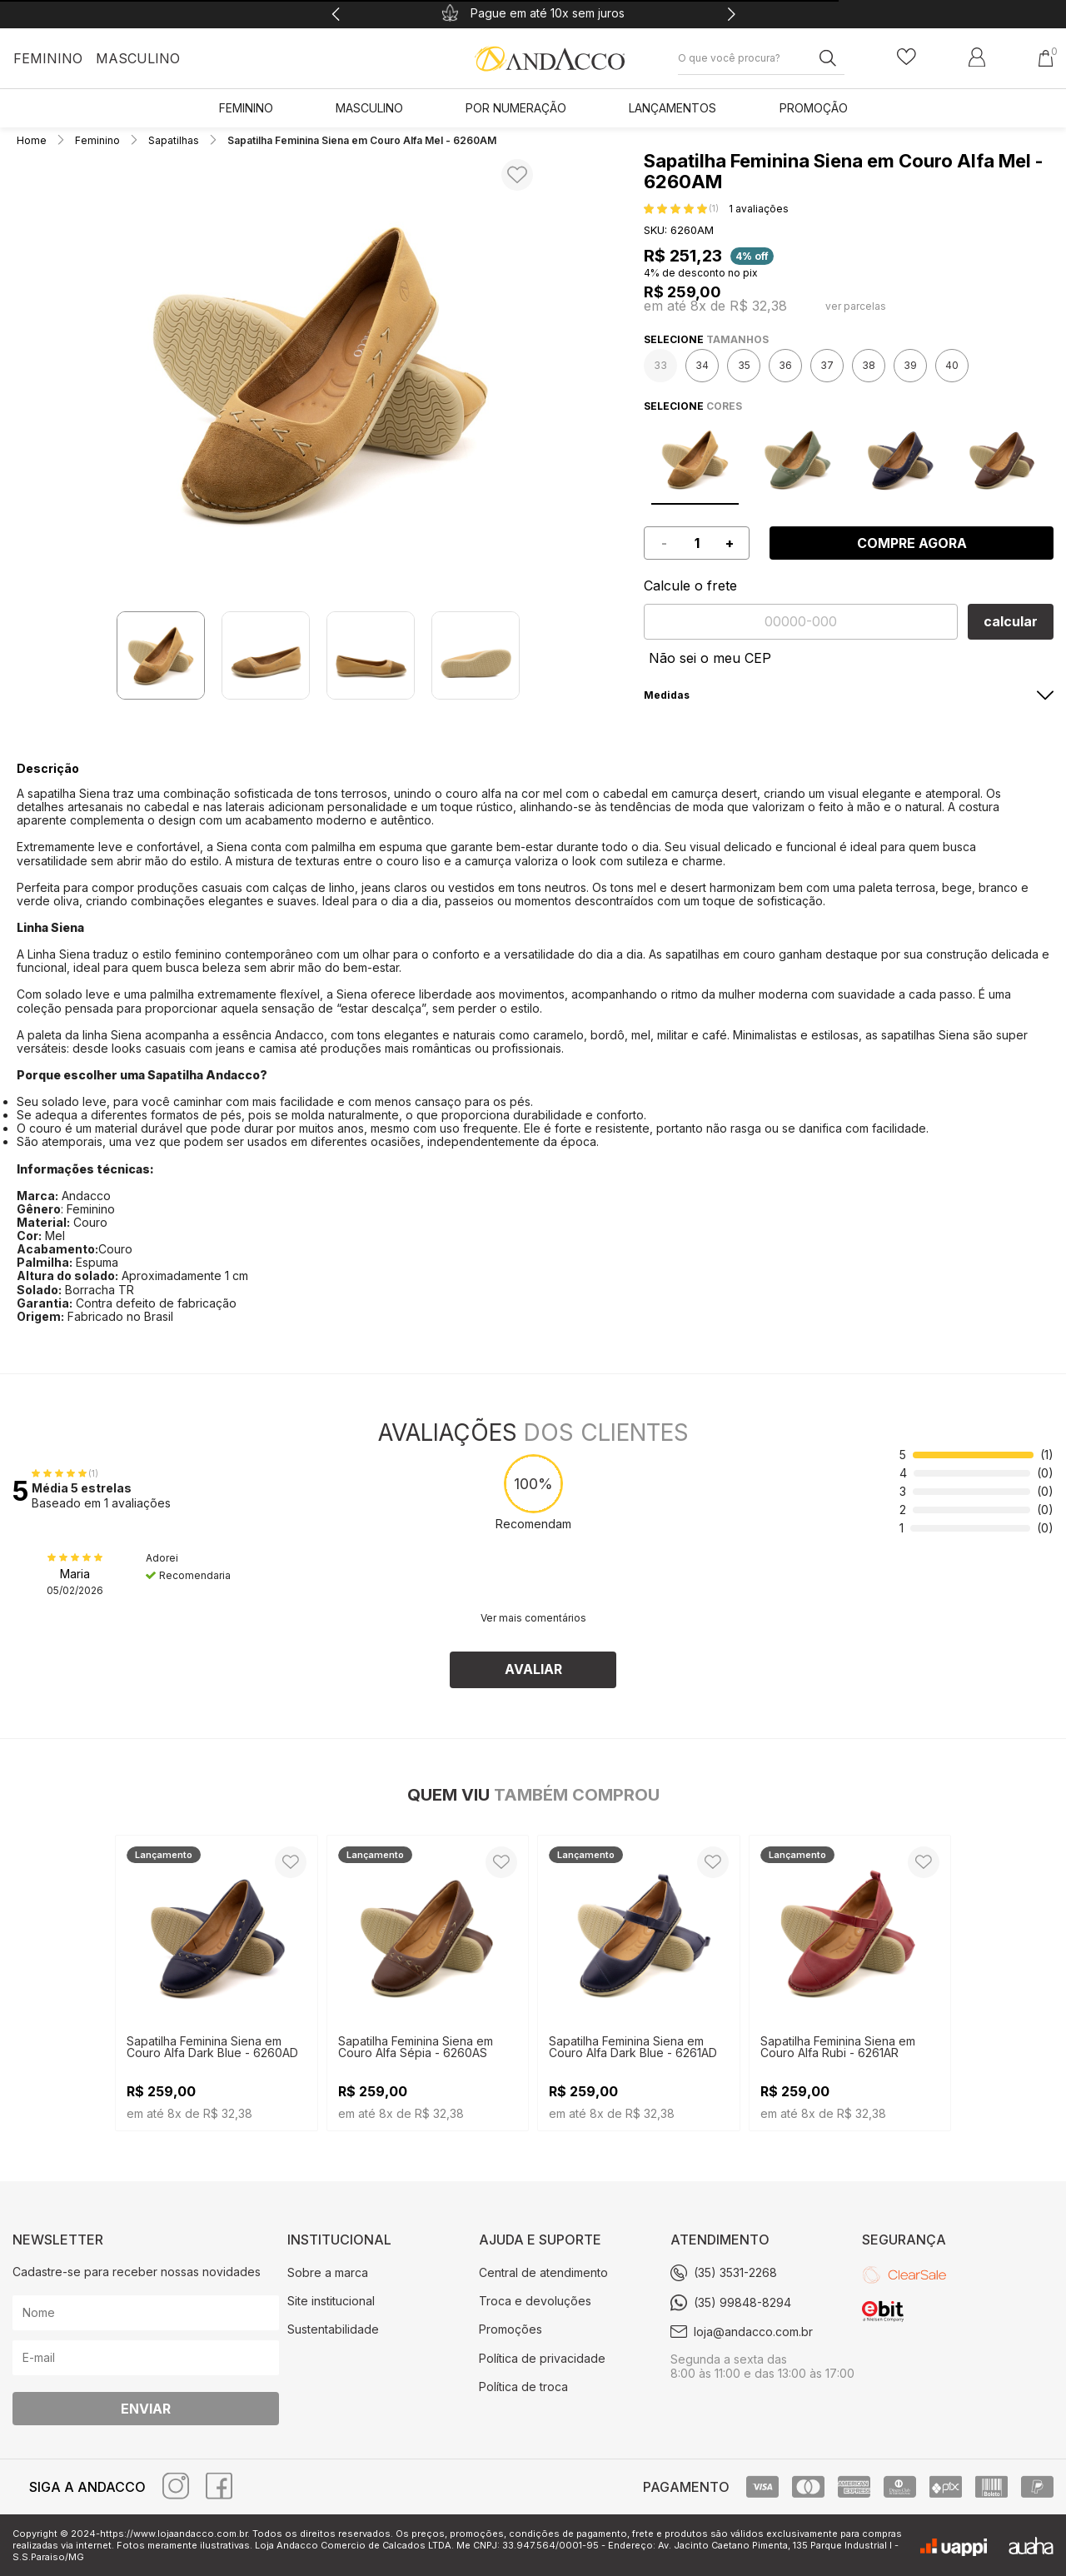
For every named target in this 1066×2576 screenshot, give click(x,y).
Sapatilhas (174, 140)
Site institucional (331, 2301)
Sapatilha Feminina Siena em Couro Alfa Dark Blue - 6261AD (633, 2047)
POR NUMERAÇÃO (516, 108)
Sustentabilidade (333, 2329)
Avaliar (533, 1669)
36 (785, 365)
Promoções (510, 2329)
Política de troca (523, 2386)
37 (827, 365)
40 (952, 365)
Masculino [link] (369, 108)
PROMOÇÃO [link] (814, 108)
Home (33, 140)
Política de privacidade (542, 2358)
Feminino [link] (246, 108)
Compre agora (912, 543)
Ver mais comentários (533, 1618)
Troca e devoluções (535, 2301)
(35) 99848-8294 (742, 2302)
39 (910, 365)
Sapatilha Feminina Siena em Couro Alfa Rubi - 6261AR (837, 2047)
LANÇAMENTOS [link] (672, 108)
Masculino (138, 58)
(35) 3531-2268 (735, 2272)
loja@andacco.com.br (753, 2331)
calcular (1011, 621)
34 (702, 365)
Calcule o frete (690, 585)
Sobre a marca (327, 2272)
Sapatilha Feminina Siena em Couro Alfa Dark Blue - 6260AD (212, 2047)
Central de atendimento (543, 2272)
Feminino (47, 58)
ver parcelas (855, 306)
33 (660, 365)
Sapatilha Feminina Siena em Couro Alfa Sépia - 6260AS (415, 2047)
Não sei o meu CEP (710, 658)
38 (868, 365)
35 (744, 365)
